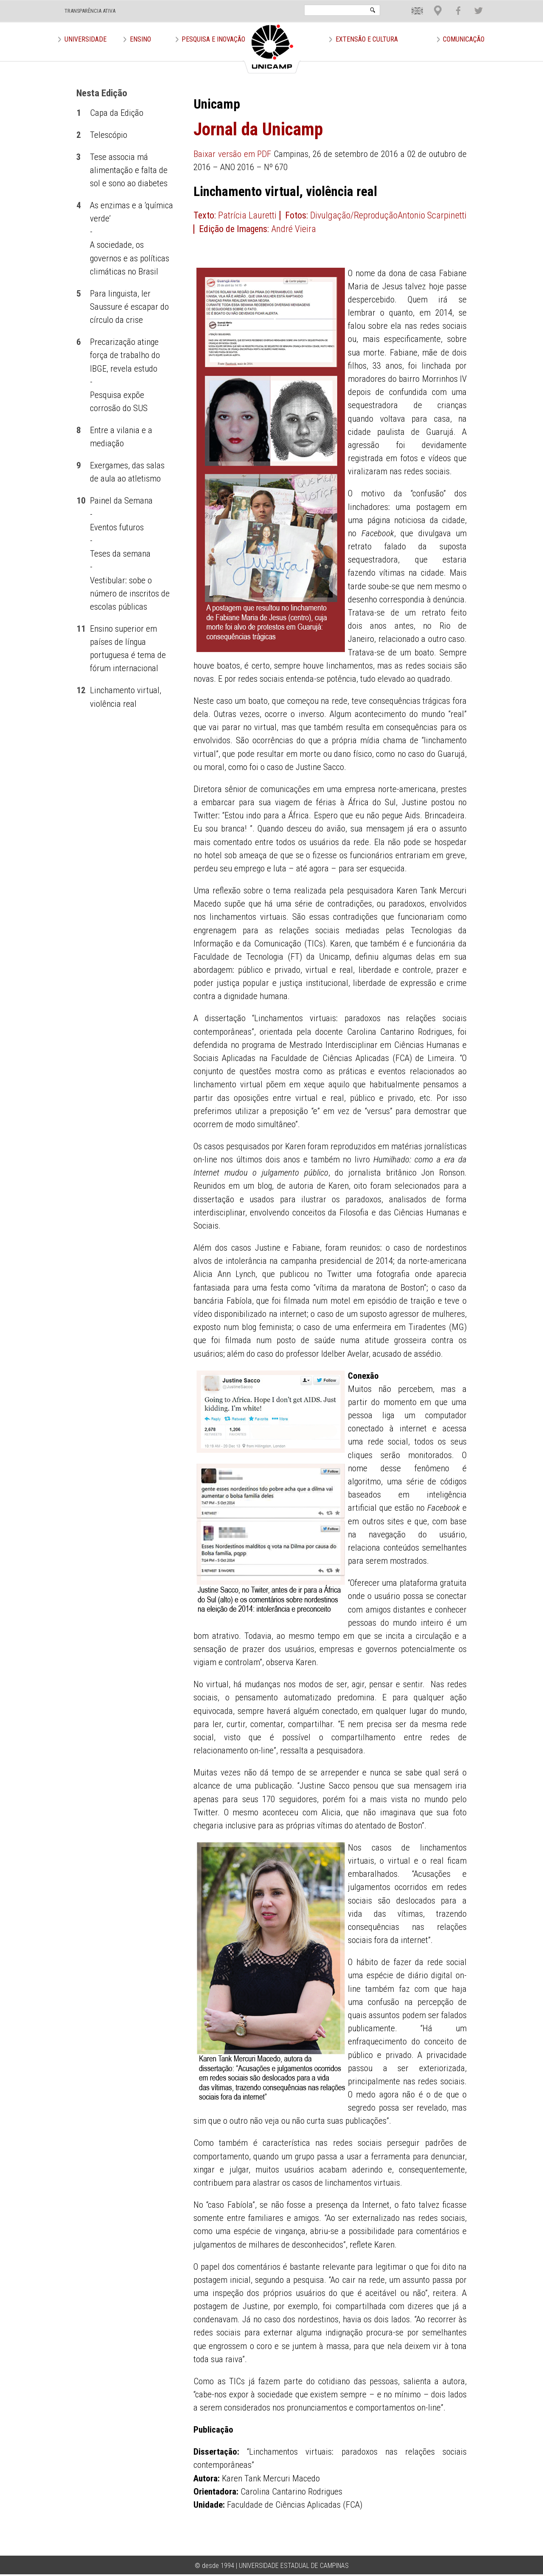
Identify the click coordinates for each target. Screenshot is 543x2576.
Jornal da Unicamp (258, 129)
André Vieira (293, 229)
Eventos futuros (117, 527)
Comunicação (463, 39)
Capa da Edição (116, 113)
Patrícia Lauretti (247, 215)
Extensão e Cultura (367, 39)
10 (81, 501)
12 (81, 690)
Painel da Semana (121, 501)
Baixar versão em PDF (232, 154)
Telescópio (108, 135)
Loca (434, 4)
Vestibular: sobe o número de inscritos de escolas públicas (130, 593)
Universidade (85, 39)
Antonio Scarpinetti (432, 215)
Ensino (140, 39)
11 (81, 629)
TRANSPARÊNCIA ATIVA (89, 11)
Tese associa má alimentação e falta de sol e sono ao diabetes (129, 170)
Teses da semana (120, 554)
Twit (474, 4)
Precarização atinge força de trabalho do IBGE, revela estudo (125, 355)
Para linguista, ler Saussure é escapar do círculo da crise (129, 306)
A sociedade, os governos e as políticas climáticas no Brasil (129, 258)
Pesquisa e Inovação (213, 39)
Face (454, 4)
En (411, 4)
